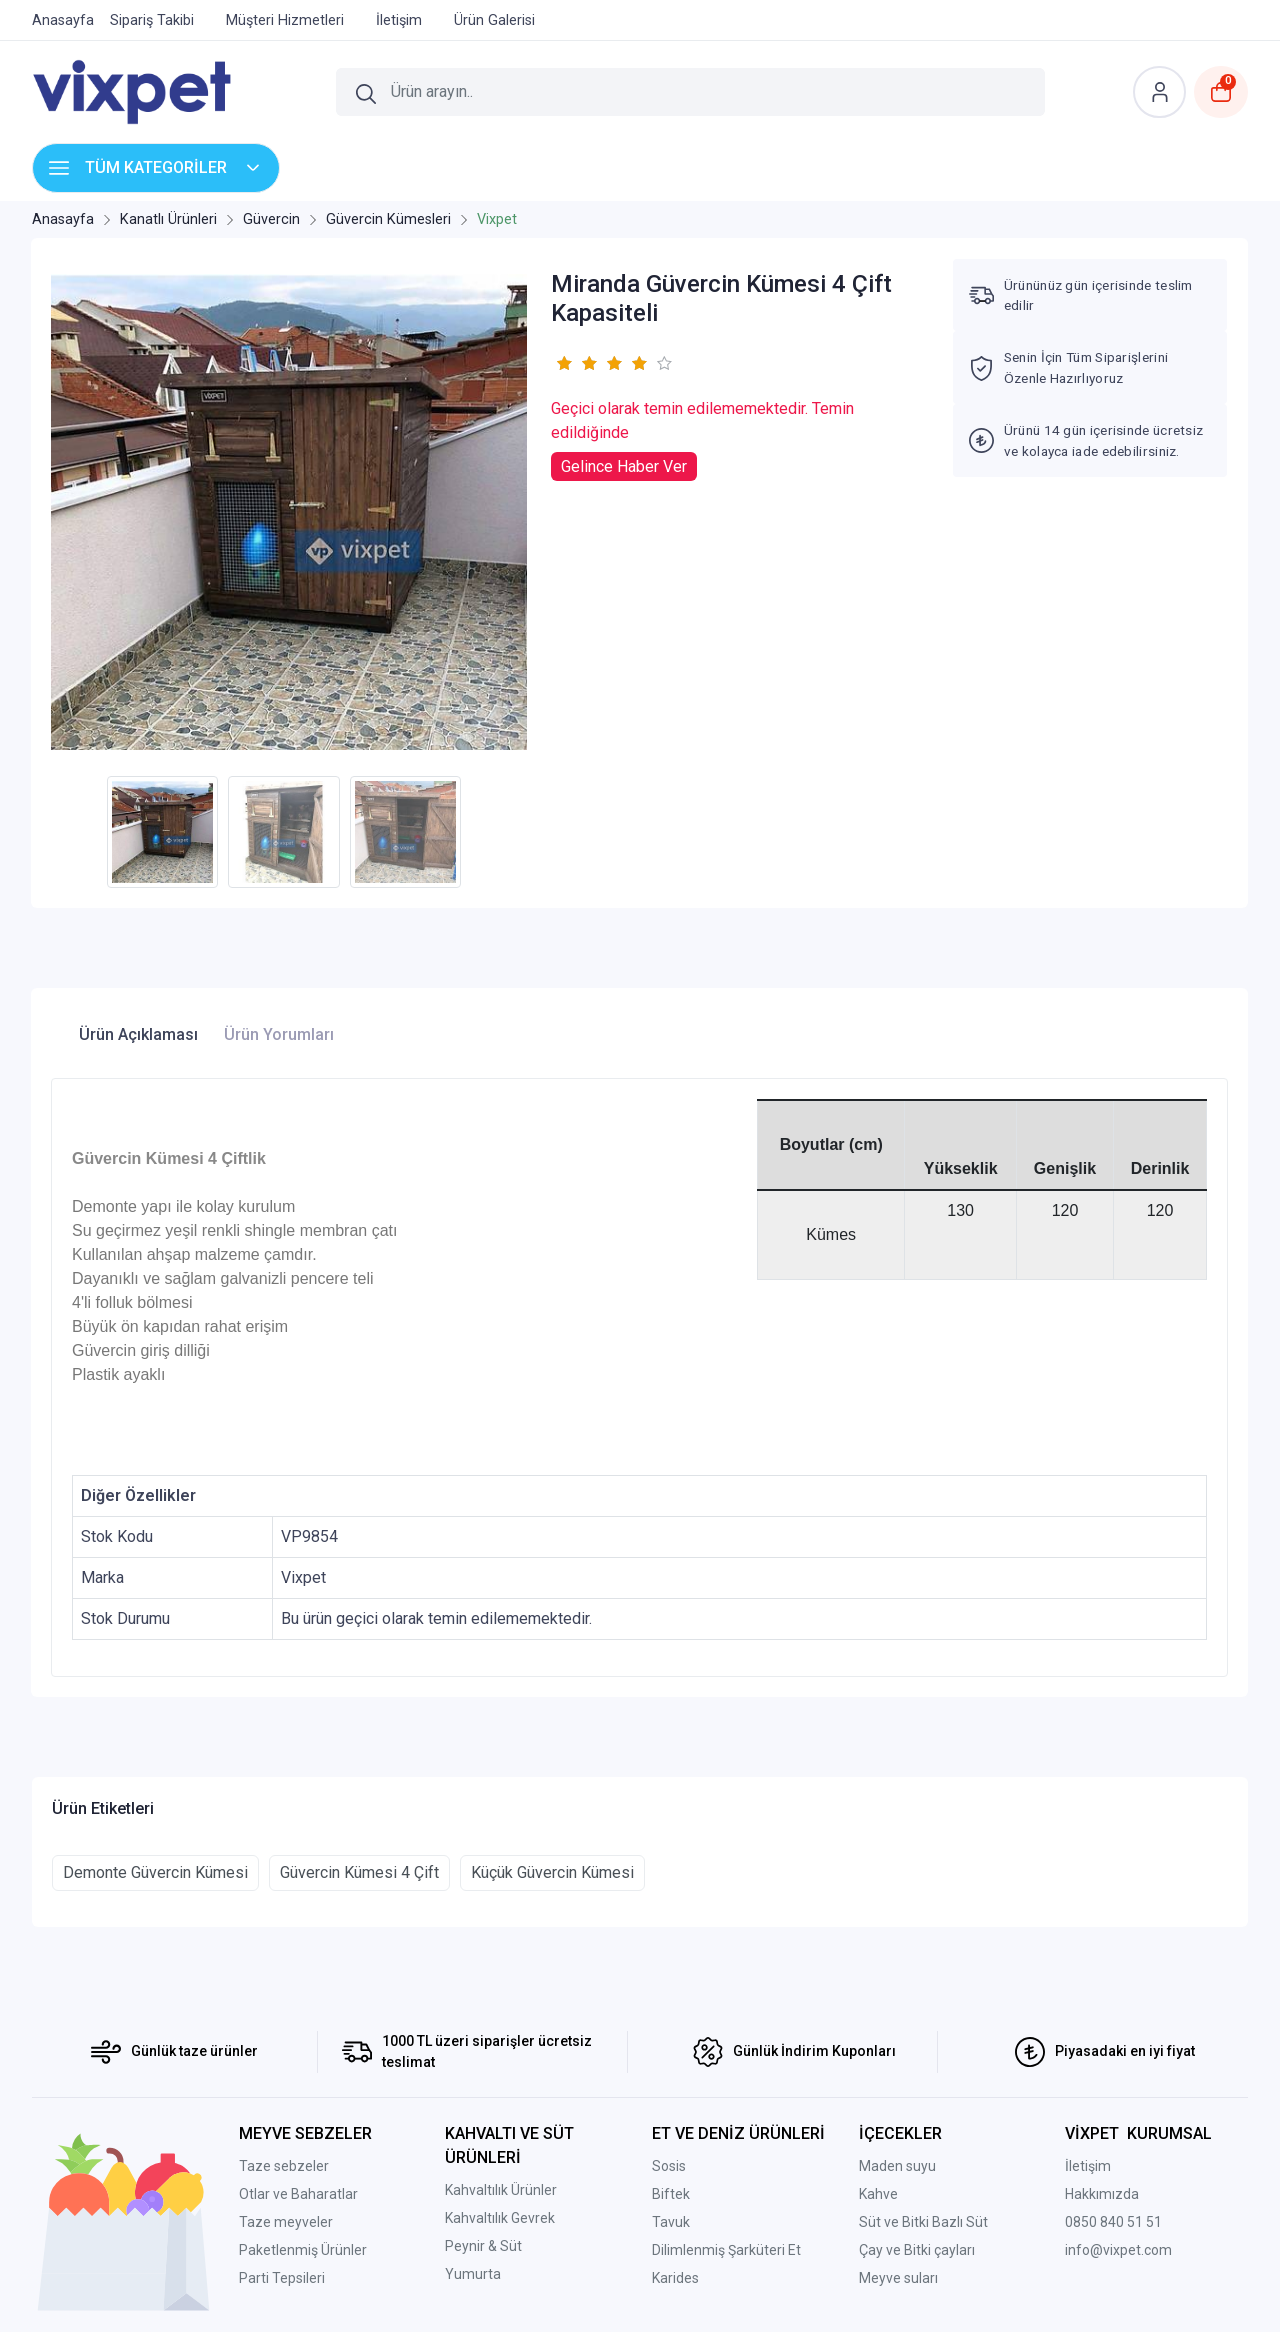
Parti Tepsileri (282, 2278)
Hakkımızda (1102, 2194)
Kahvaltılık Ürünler (501, 2190)
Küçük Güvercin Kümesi (552, 1872)
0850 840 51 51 (1113, 2222)
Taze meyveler (286, 2222)
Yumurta (473, 2274)
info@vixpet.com (1118, 2250)
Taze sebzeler (284, 2166)
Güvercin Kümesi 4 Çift (359, 1872)
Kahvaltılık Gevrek (500, 2218)
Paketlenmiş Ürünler (303, 2250)
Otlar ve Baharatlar (298, 2194)
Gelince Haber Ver (624, 466)
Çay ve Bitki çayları (917, 2250)
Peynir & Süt (483, 2246)
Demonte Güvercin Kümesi (155, 1872)
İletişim (1088, 2166)
